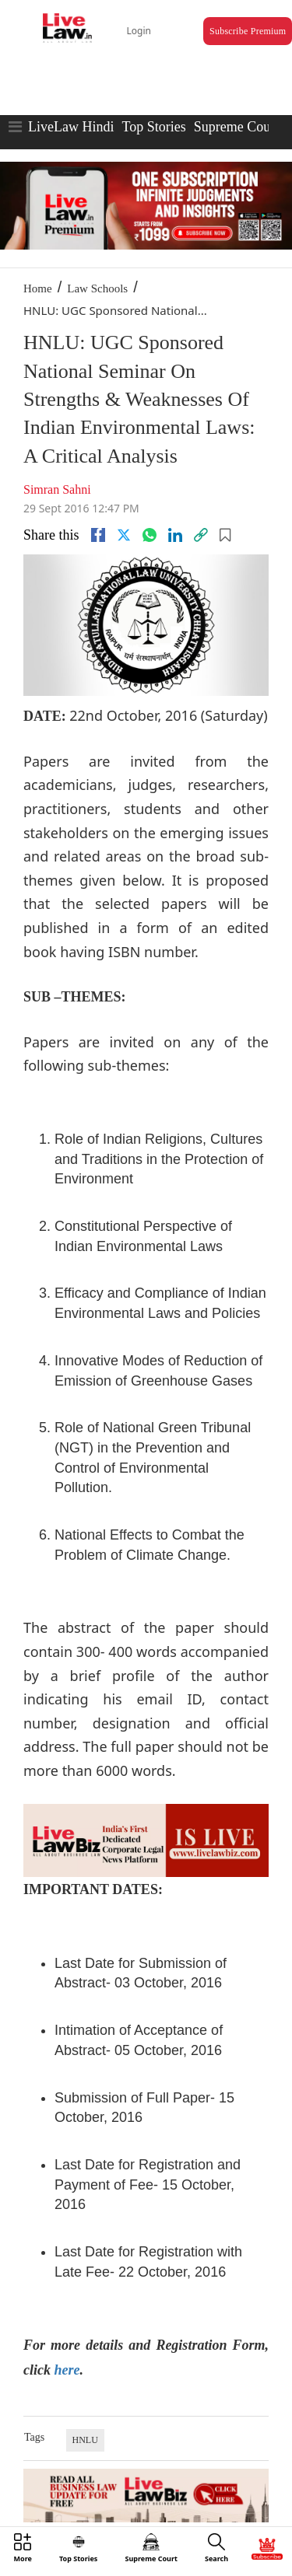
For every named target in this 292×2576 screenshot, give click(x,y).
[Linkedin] (175, 535)
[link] (201, 535)
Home (37, 288)
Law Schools (97, 288)
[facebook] (98, 535)
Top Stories (153, 127)
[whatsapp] (149, 535)
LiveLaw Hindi (71, 127)
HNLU (85, 2439)
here (66, 2370)
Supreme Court (237, 127)
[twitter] (124, 535)
